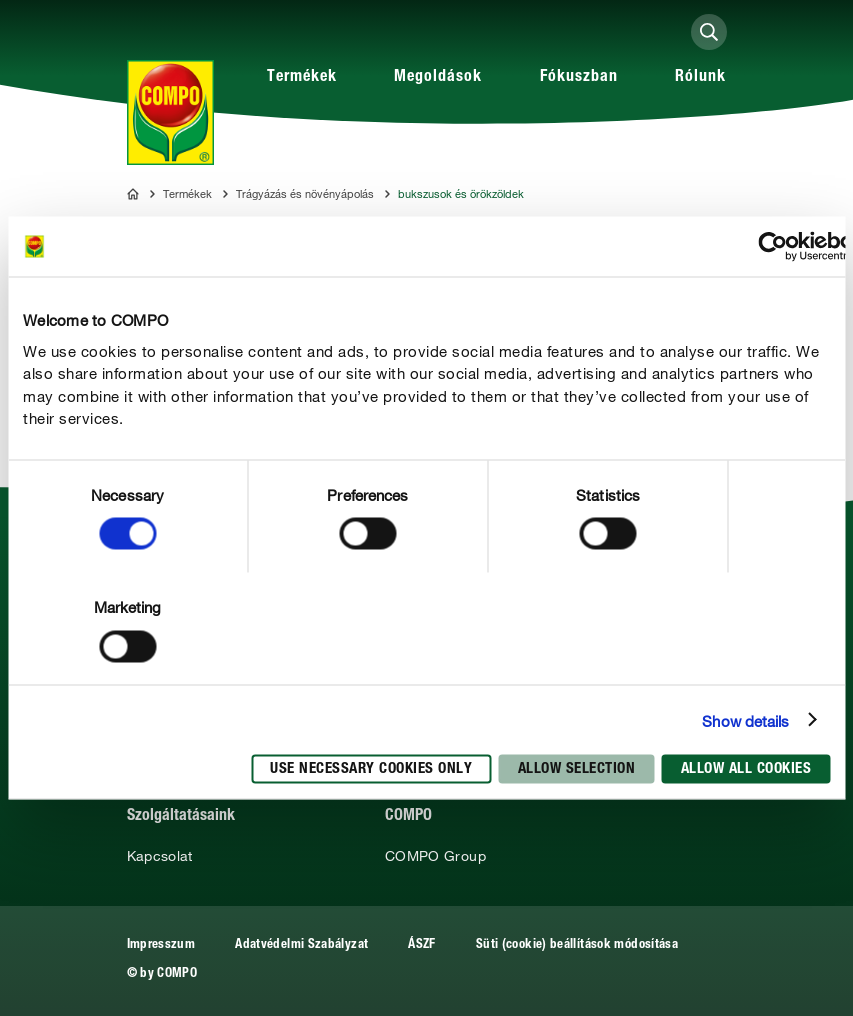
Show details (745, 720)
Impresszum (161, 945)
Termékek (302, 78)
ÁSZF (421, 945)
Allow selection (577, 769)
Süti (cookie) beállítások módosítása (577, 945)
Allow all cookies (746, 769)
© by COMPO (162, 974)
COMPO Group (435, 856)
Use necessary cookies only (371, 769)
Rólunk (700, 78)
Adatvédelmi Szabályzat (301, 945)
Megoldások (438, 78)
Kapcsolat (160, 856)
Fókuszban (579, 78)
